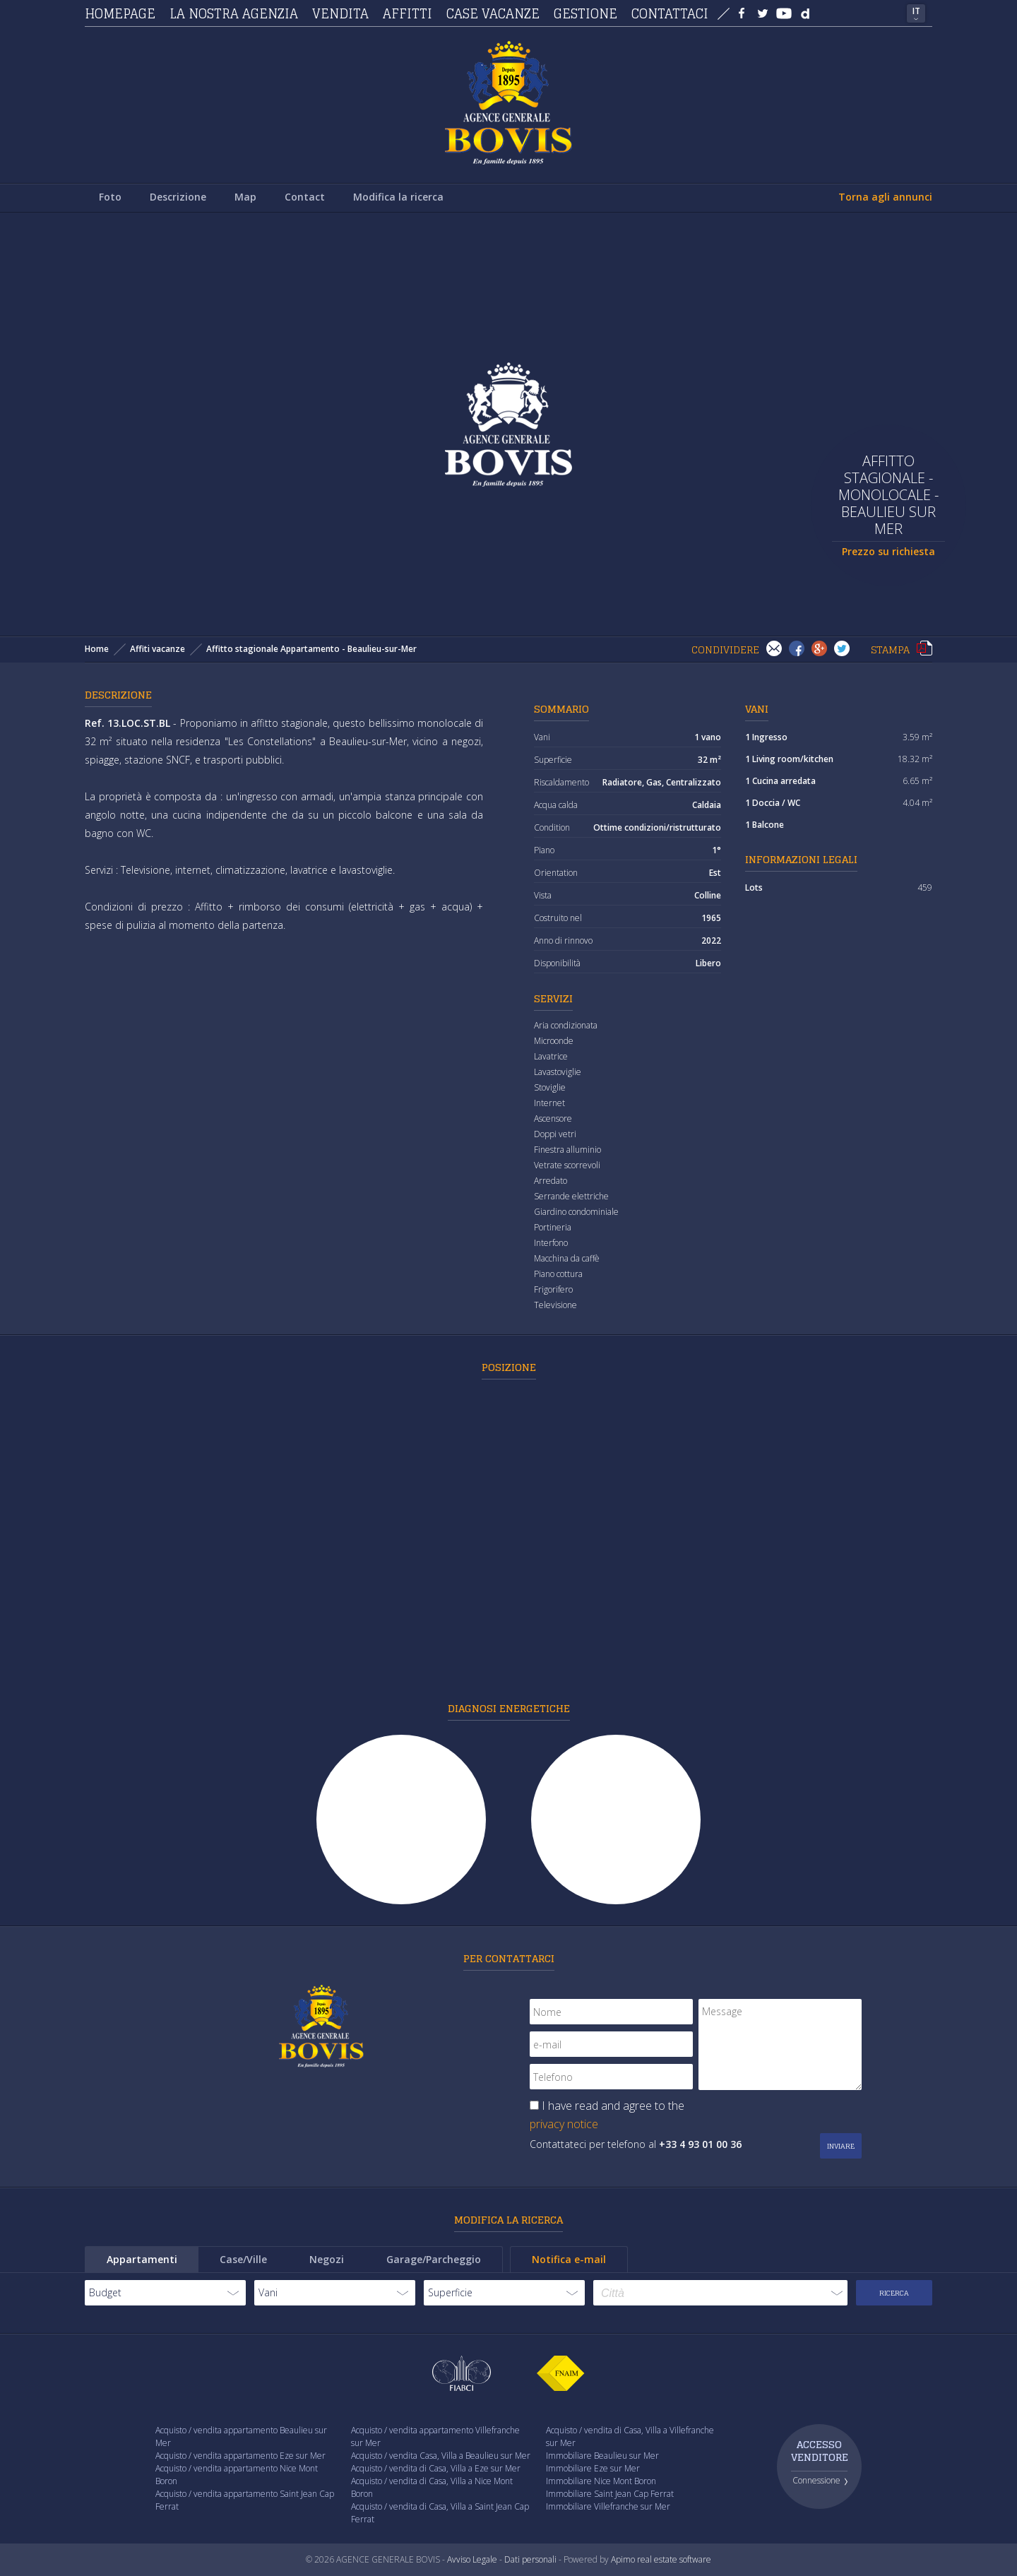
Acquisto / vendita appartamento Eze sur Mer (240, 2456)
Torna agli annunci (885, 196)
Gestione (585, 13)
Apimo (623, 2559)
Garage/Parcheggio (433, 2259)
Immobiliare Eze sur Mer (593, 2468)
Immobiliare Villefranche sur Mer (608, 2506)
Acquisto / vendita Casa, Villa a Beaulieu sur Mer (440, 2456)
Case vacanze (493, 13)
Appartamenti (142, 2259)
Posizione (509, 1367)
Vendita (340, 13)
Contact (305, 196)
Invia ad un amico (774, 648)
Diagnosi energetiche (509, 1708)
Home (97, 649)
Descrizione (178, 196)
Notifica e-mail (569, 2259)
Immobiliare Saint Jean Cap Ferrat (610, 2494)
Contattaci (669, 13)
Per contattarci (508, 1958)
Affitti (407, 13)
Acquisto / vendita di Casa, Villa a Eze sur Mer (436, 2468)
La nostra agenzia (234, 13)
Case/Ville (243, 2259)
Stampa (924, 648)
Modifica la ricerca (398, 196)
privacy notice (564, 2124)
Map (245, 196)
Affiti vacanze (157, 649)
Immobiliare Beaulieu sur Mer (602, 2456)
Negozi (326, 2259)
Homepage (120, 13)
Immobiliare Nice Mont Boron (601, 2481)
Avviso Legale (472, 2559)
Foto (110, 196)
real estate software (674, 2559)
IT (916, 11)
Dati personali (530, 2559)
